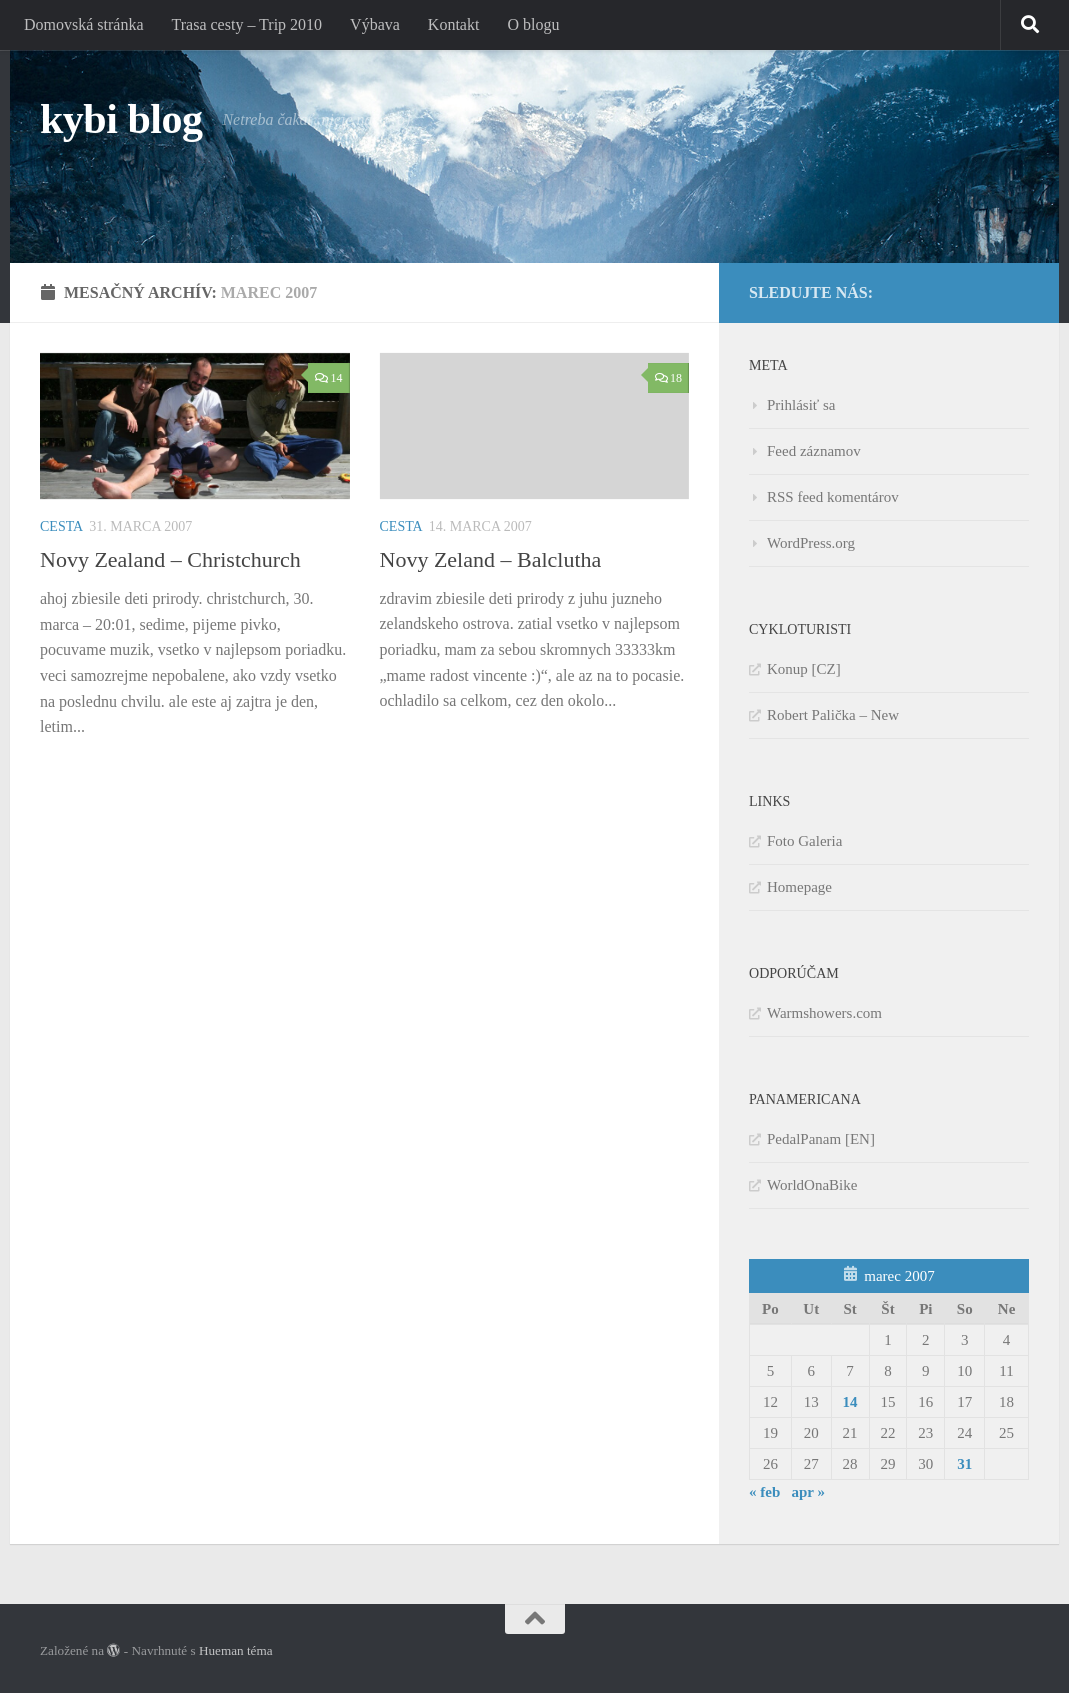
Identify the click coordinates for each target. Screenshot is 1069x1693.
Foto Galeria (804, 841)
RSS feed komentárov (833, 497)
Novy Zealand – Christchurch (170, 559)
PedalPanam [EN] (821, 1139)
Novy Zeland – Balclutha (491, 559)
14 (328, 378)
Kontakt (454, 24)
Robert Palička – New (833, 715)
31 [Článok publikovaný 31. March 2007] (964, 1464)
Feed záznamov (814, 451)
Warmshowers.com (824, 1013)
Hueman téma (236, 1650)
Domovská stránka (84, 24)
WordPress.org (811, 543)
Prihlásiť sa (801, 405)
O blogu (533, 24)
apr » (808, 1492)
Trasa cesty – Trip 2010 (247, 24)
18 (668, 378)
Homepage (799, 887)
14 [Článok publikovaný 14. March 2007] (850, 1402)
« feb (764, 1492)
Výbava (375, 24)
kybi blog (121, 119)
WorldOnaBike (812, 1185)
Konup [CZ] (804, 669)
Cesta (61, 526)
